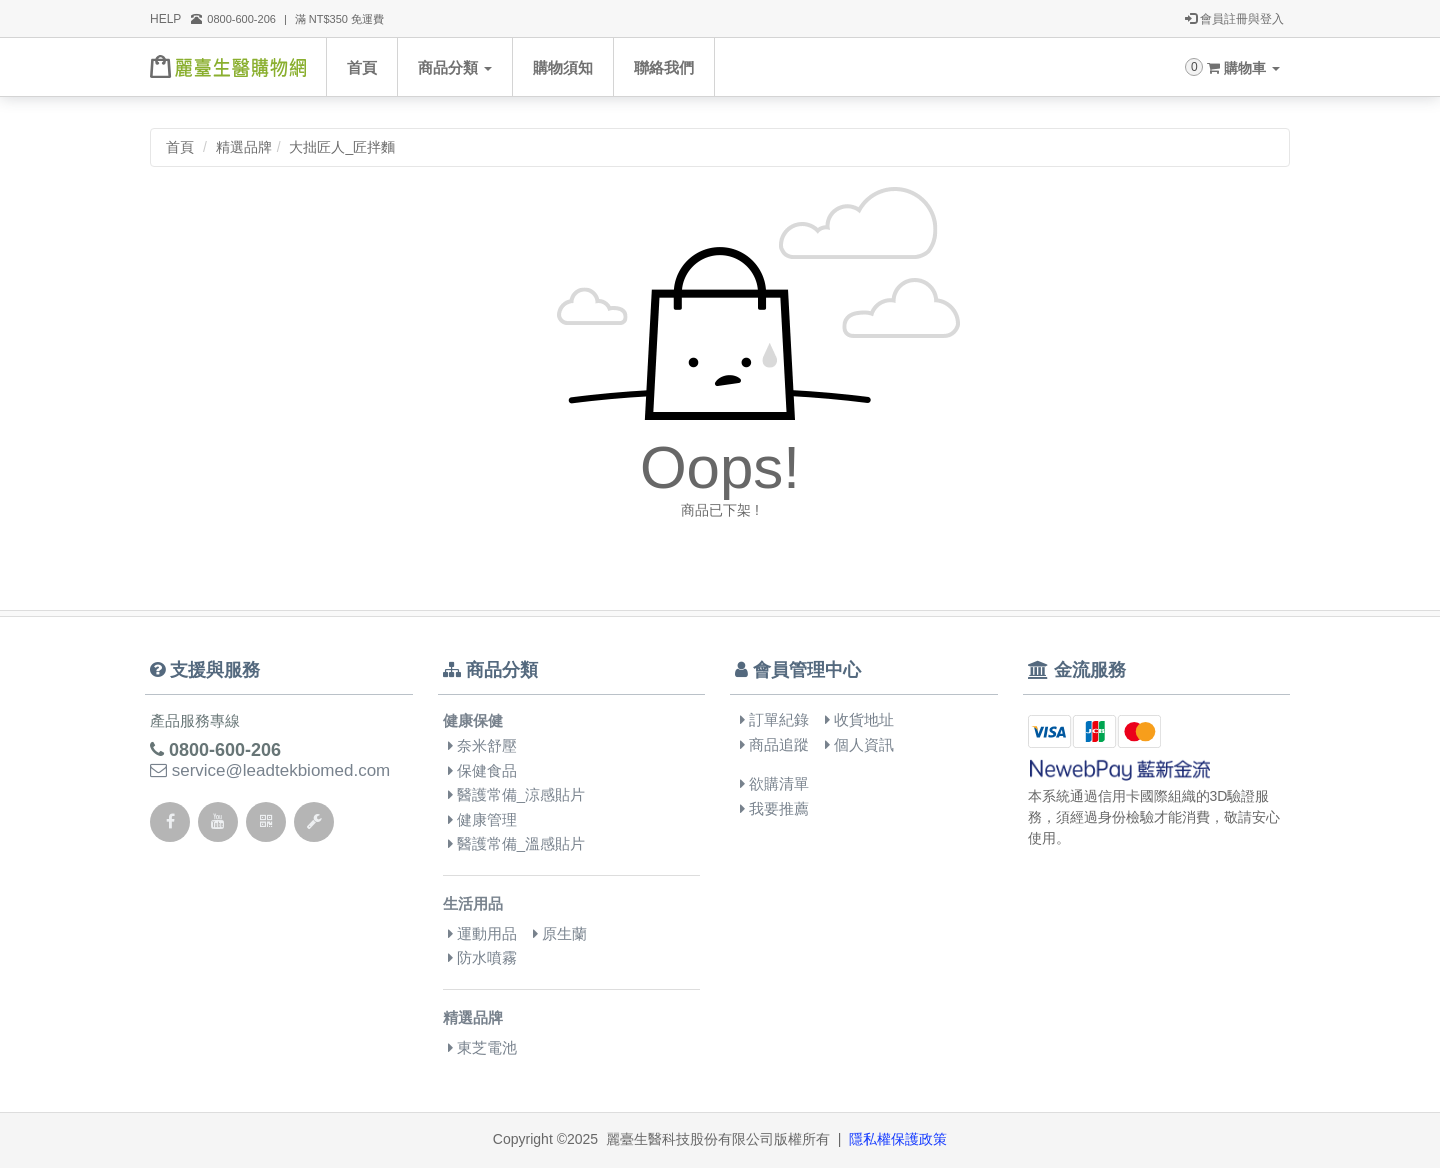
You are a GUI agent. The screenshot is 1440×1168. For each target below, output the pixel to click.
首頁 (362, 67)
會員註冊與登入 (1234, 19)
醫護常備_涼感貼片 (517, 794)
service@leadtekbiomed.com (270, 770)
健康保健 (473, 720)
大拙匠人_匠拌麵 (342, 147)
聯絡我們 (664, 67)
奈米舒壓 (482, 745)
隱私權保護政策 (898, 1139)
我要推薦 (774, 808)
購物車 (1243, 68)
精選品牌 (244, 147)
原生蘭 (560, 933)
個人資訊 (859, 744)
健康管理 (482, 819)
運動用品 (482, 933)
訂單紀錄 (774, 719)
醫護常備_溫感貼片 (517, 843)
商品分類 (455, 67)
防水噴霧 (482, 957)
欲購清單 (774, 783)
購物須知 (563, 67)
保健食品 (482, 770)
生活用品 (473, 904)
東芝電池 (482, 1047)
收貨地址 (859, 719)
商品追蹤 (774, 744)
